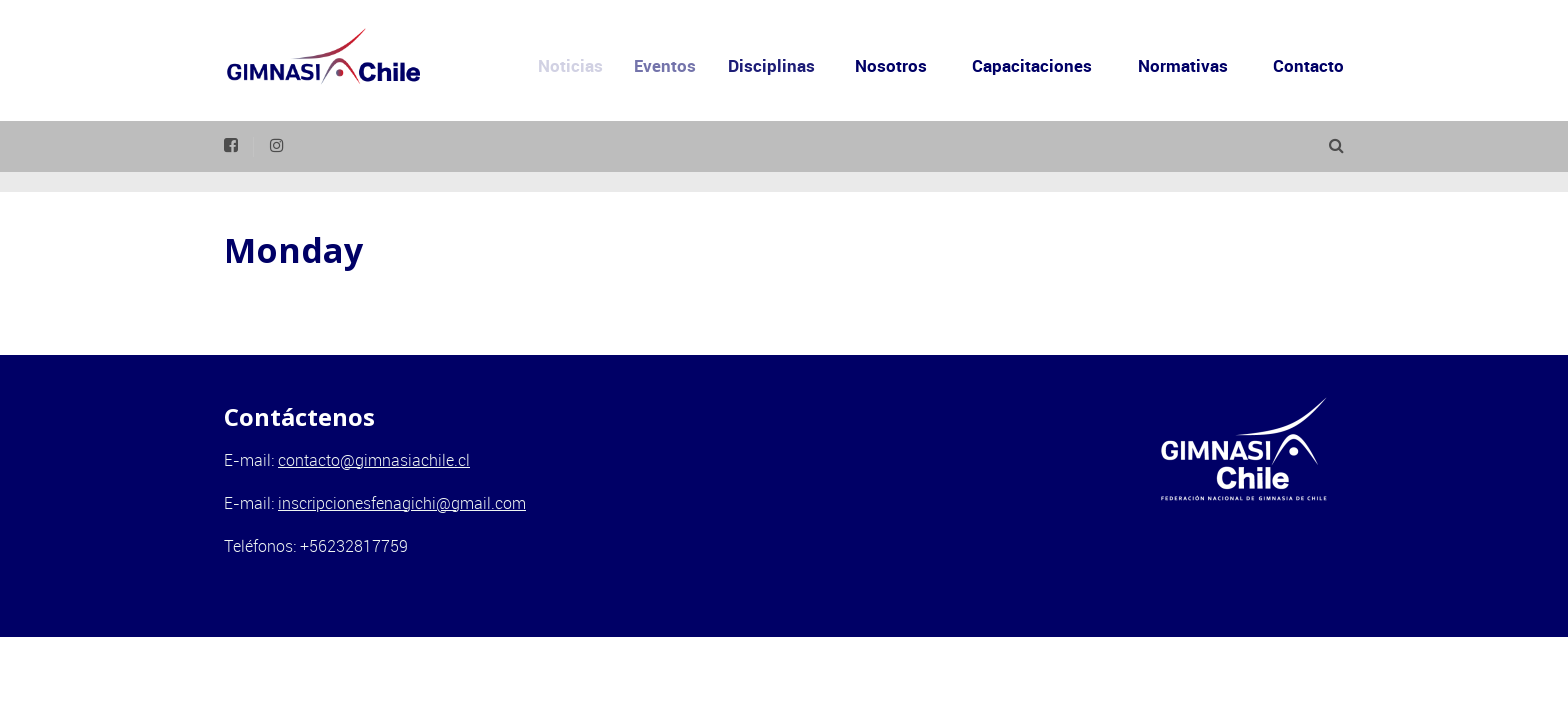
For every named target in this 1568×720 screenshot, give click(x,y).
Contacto (1308, 65)
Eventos (681, 65)
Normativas (1183, 65)
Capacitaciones (1032, 65)
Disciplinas (786, 65)
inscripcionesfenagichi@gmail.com (402, 503)
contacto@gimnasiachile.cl (374, 460)
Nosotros (897, 65)
